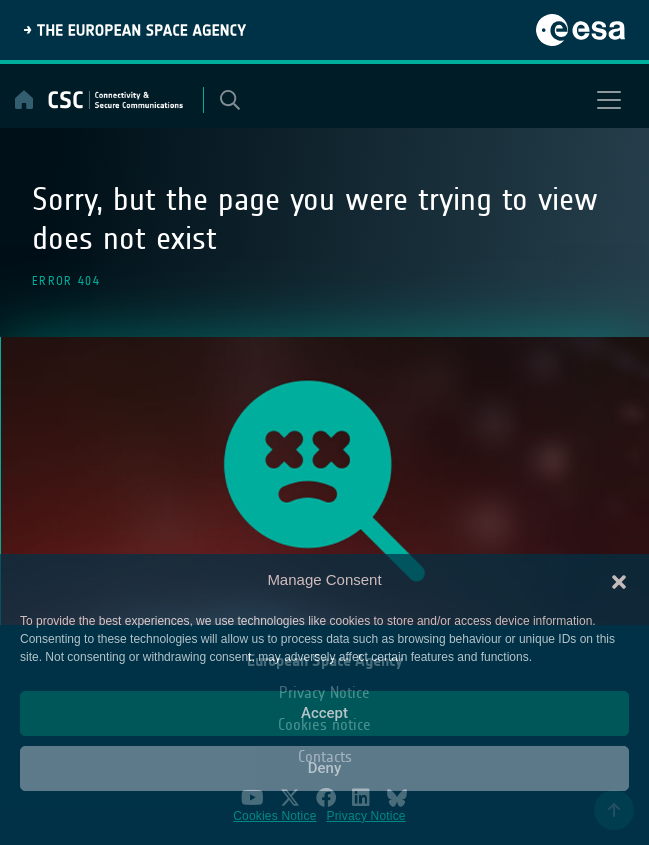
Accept (324, 713)
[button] (619, 580)
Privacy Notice (366, 816)
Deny (325, 768)
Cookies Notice (274, 816)
